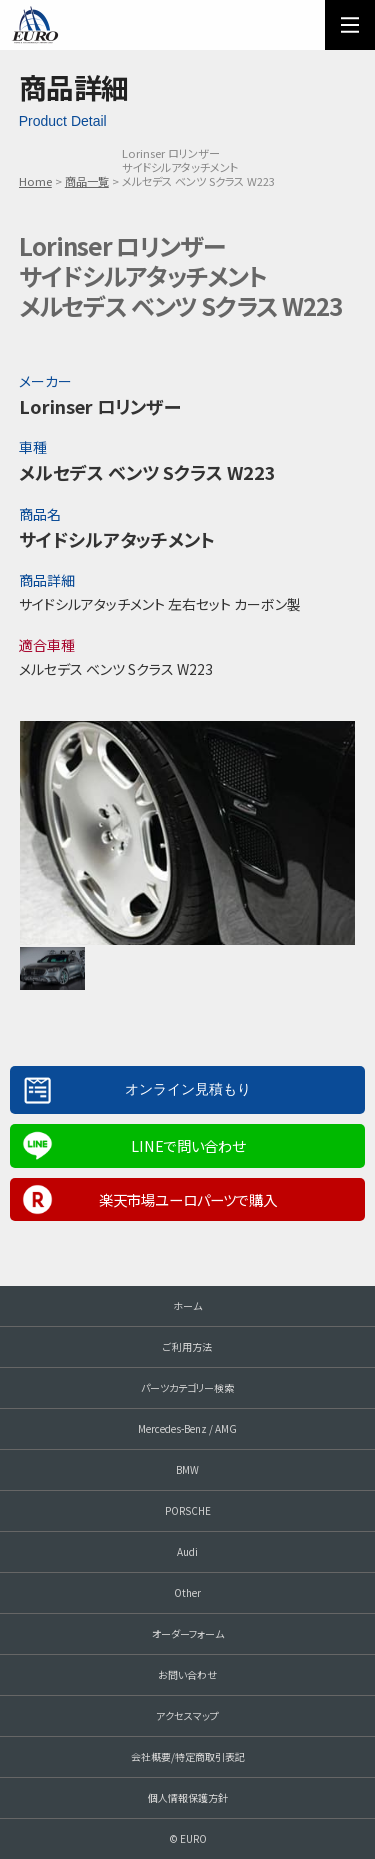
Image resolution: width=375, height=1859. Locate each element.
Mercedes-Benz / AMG (187, 1428)
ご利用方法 (187, 1346)
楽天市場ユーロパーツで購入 (188, 1199)
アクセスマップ (187, 1715)
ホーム (187, 1305)
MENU (350, 25)
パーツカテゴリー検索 (187, 1387)
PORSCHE (188, 1510)
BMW (187, 1469)
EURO (35, 25)
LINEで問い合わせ (188, 1145)
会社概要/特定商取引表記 (188, 1756)
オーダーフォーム (188, 1633)
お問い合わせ (187, 1674)
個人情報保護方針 (188, 1797)
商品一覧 (87, 181)
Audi (187, 1551)
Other (187, 1592)
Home (35, 181)
